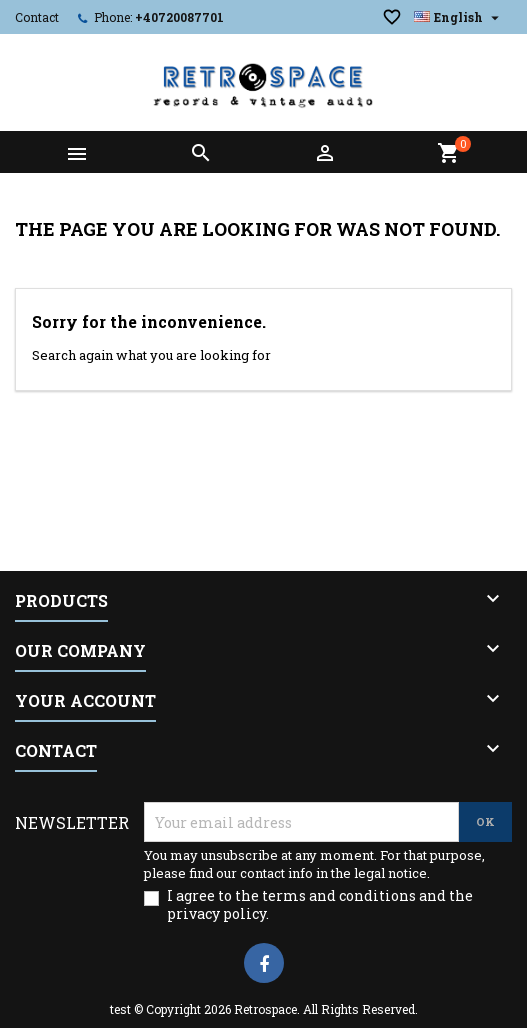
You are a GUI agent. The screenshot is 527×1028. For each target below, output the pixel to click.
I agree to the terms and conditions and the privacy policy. (320, 905)
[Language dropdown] (459, 17)
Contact (37, 17)
